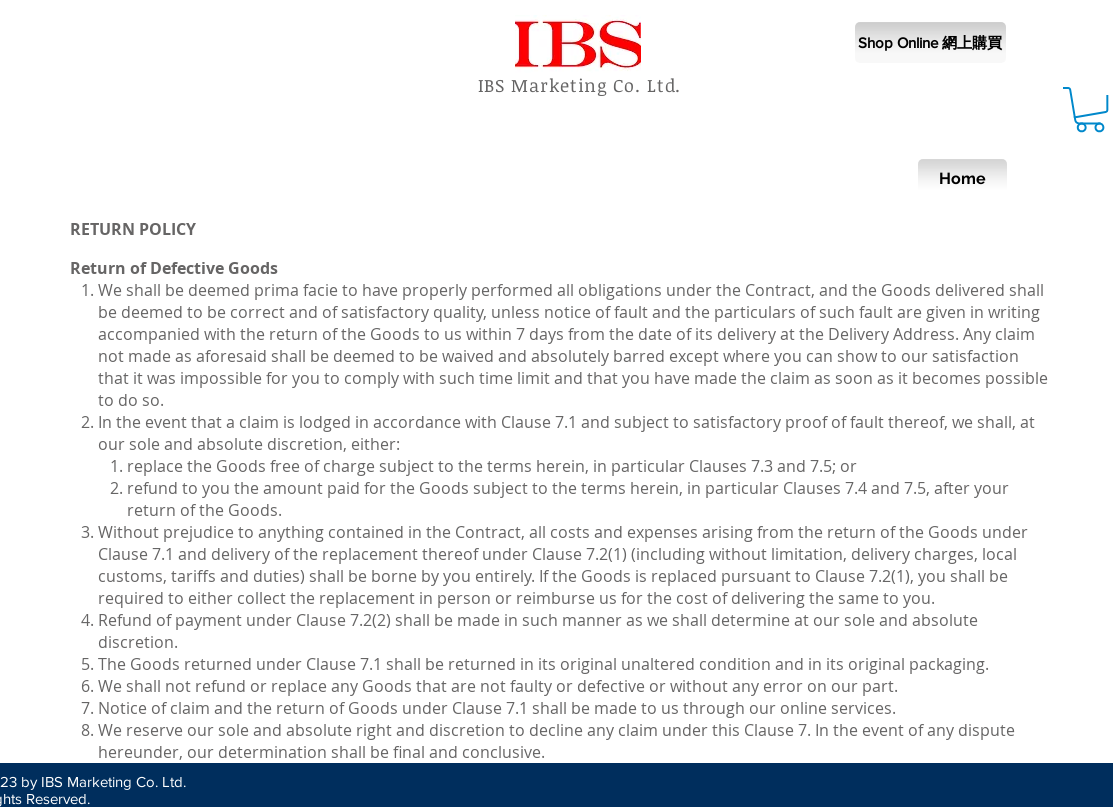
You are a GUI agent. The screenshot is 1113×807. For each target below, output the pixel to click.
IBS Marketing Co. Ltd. (580, 85)
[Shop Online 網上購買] (930, 42)
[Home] (962, 179)
